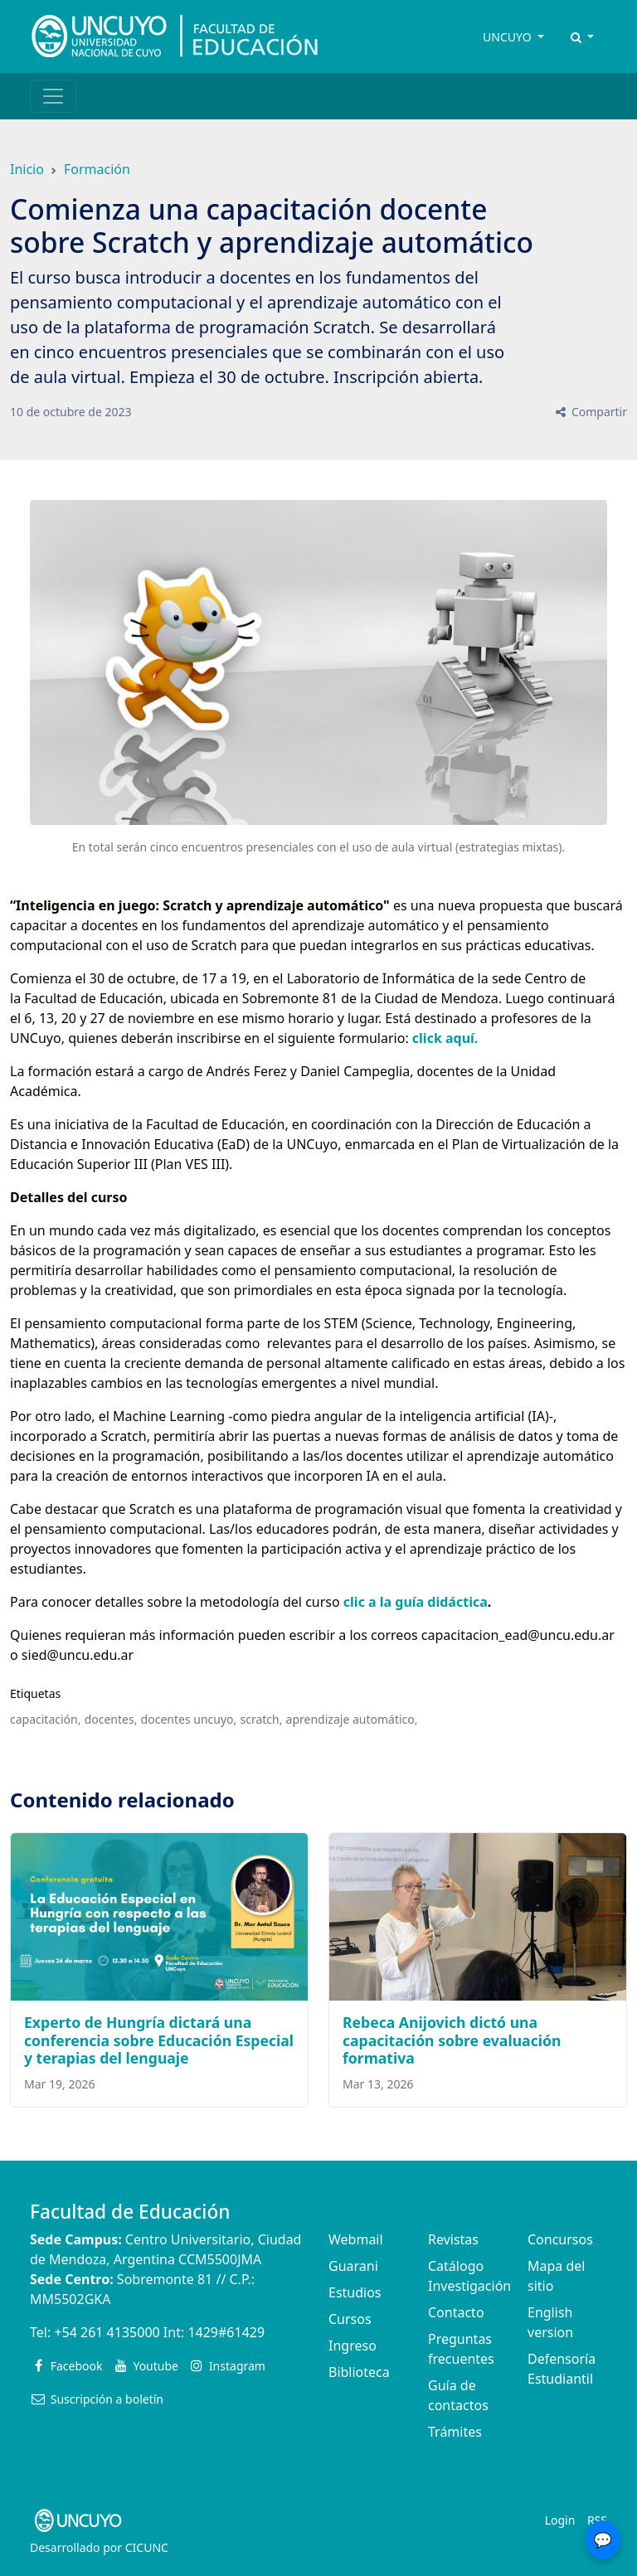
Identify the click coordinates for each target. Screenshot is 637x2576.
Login (560, 2520)
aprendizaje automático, (352, 1719)
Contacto (456, 2312)
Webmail (355, 2239)
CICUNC (146, 2547)
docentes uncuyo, (189, 1719)
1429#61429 (226, 2332)
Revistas (453, 2239)
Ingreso (352, 2345)
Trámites (455, 2432)
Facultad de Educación (130, 2211)
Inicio (27, 169)
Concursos (560, 2239)
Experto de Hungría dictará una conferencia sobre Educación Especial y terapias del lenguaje (159, 2039)
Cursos (350, 2319)
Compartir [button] (590, 412)
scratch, (261, 1719)
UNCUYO (508, 37)
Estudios (355, 2292)
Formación (97, 169)
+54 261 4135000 (106, 2332)
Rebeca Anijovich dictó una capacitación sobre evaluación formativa (452, 2039)
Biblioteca (359, 2372)
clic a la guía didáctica (415, 1602)
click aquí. (444, 1038)
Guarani (353, 2266)
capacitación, (45, 1719)
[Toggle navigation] (53, 96)
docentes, (111, 1719)
